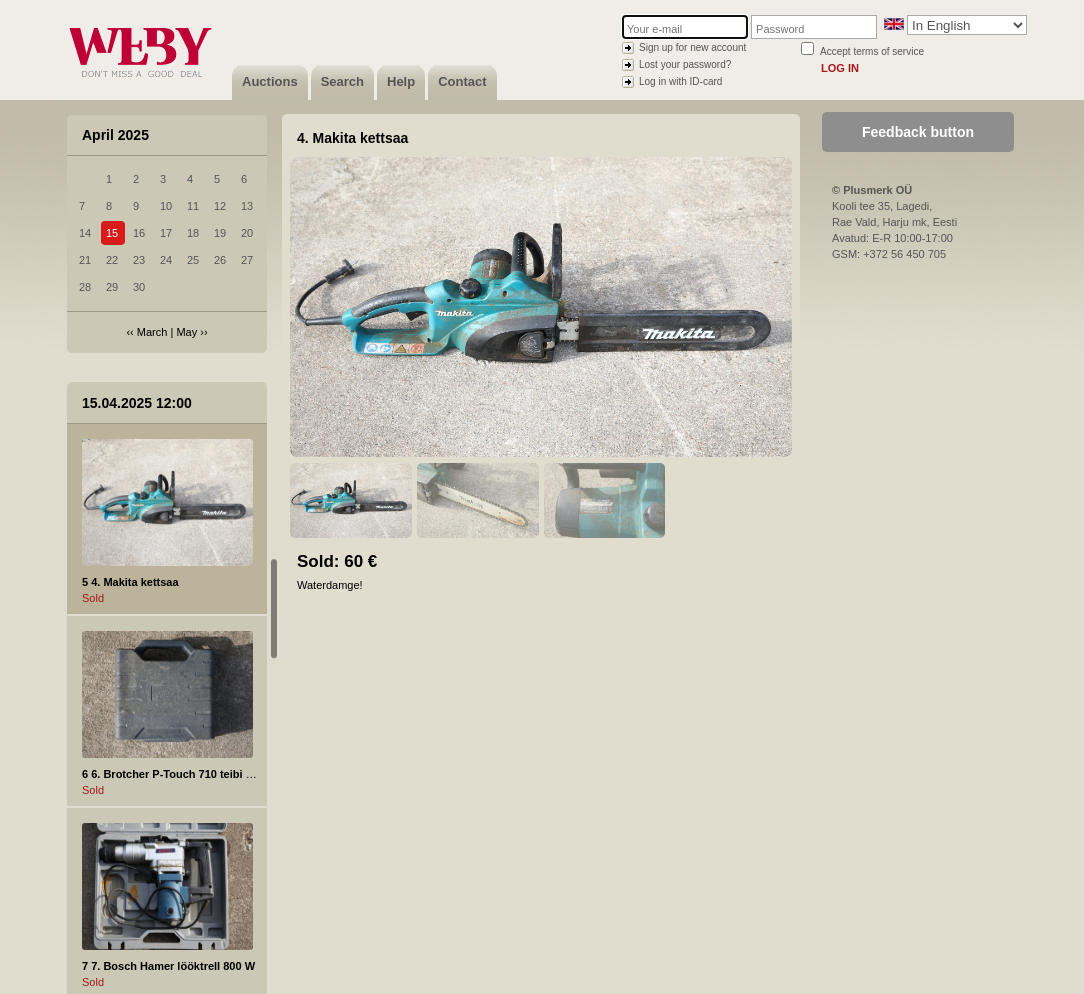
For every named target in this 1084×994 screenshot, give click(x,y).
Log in (840, 68)
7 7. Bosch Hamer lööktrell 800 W (168, 966)
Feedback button (918, 132)
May (186, 332)
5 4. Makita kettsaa (130, 582)
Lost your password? (685, 64)
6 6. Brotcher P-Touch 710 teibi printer (181, 774)
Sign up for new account (692, 47)
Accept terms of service (872, 51)
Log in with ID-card (680, 81)
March (152, 332)
